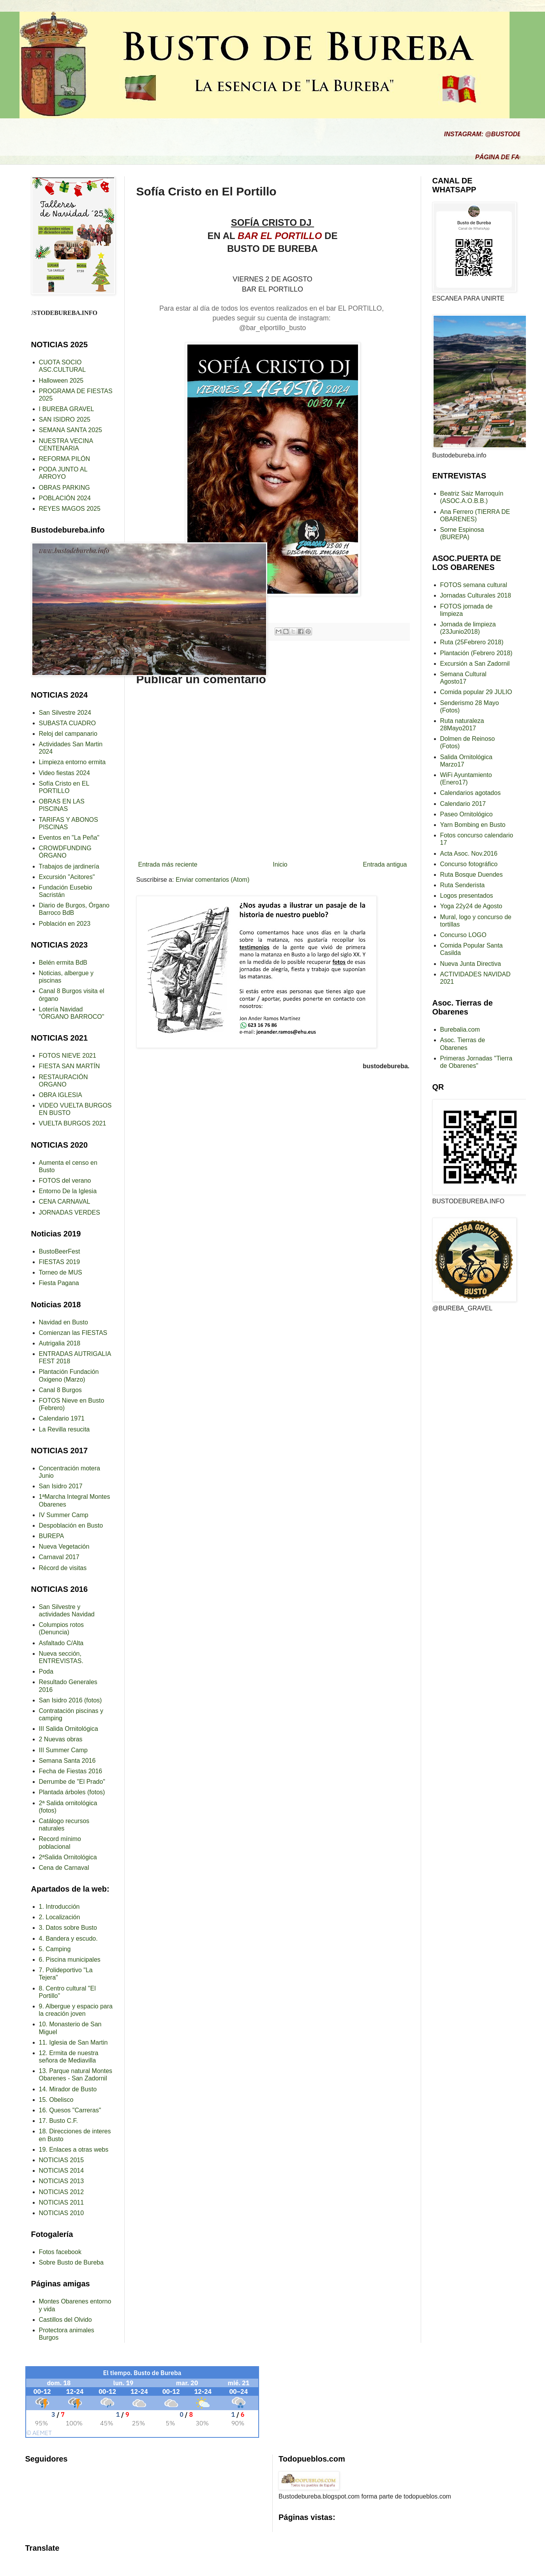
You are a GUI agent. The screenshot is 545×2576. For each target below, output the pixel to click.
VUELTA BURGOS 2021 (72, 1123)
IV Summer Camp (63, 1515)
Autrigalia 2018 (60, 1343)
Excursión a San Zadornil (475, 663)
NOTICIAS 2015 (61, 2160)
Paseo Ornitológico (466, 814)
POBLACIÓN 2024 (65, 498)
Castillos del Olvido (65, 2319)
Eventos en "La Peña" (69, 837)
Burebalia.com (460, 1029)
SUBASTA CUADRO (67, 723)
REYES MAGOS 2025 (70, 508)
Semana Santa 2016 (67, 1760)
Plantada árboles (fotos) (72, 1792)
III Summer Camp (63, 1750)
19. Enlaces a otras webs (74, 2149)
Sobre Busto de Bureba (71, 2262)
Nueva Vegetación (64, 1546)
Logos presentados (466, 895)
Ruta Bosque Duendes (471, 874)
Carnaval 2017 (59, 1557)
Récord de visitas (63, 1568)
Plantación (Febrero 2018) (476, 653)
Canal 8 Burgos (60, 1390)
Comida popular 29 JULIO (476, 692)
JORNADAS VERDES (69, 1212)
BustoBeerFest (59, 1251)
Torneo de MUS (60, 1272)
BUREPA (51, 1536)
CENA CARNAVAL (64, 1201)
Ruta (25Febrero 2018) (472, 642)
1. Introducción (59, 1906)
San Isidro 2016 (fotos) (70, 1700)
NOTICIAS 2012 (61, 2192)
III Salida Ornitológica (68, 1728)
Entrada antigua (385, 864)
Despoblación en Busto (71, 1525)
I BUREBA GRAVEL (66, 409)
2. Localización (59, 1917)
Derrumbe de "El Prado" (72, 1781)
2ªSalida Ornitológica (68, 1857)
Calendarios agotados (470, 793)
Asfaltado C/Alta (61, 1643)
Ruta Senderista (462, 885)
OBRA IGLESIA (60, 1095)
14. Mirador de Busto (68, 2089)
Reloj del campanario (68, 733)
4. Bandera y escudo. (68, 1938)
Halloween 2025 (61, 380)
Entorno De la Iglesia (68, 1191)
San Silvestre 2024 (65, 712)
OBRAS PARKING (64, 487)
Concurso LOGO (463, 935)
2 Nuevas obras (61, 1739)
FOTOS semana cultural (473, 585)
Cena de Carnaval (64, 1867)
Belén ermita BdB (63, 962)
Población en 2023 (65, 923)
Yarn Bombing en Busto (473, 824)
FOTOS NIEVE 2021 (67, 1055)
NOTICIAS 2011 (61, 2202)
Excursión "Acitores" (67, 877)
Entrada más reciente (168, 864)
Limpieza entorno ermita (72, 762)
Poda (46, 1671)
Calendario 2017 (463, 803)
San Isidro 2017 (61, 1486)
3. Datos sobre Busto (68, 1927)
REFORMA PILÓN (64, 458)
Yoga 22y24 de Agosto (471, 906)
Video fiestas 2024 (64, 773)
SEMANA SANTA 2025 (70, 430)
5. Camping (55, 1949)
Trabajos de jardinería (69, 866)
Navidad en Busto (63, 1322)
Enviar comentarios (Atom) (212, 879)
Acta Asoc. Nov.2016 (468, 853)
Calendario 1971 (62, 1418)
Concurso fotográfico (469, 864)
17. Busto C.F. (58, 2120)
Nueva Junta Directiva (470, 963)
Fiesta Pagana (59, 1283)
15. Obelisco (56, 2099)
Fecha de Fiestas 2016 (70, 1771)
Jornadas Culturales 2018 (475, 595)
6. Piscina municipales (70, 1959)
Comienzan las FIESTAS (73, 1332)
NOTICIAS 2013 (61, 2181)
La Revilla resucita (64, 1429)
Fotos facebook (60, 2252)
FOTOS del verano (65, 1180)
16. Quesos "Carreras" (70, 2110)
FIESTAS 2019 (59, 1262)
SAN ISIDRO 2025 (65, 419)
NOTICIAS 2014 (61, 2170)
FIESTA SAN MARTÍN (69, 1066)
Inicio (280, 864)
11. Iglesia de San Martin (73, 2042)
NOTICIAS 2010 (61, 2213)
